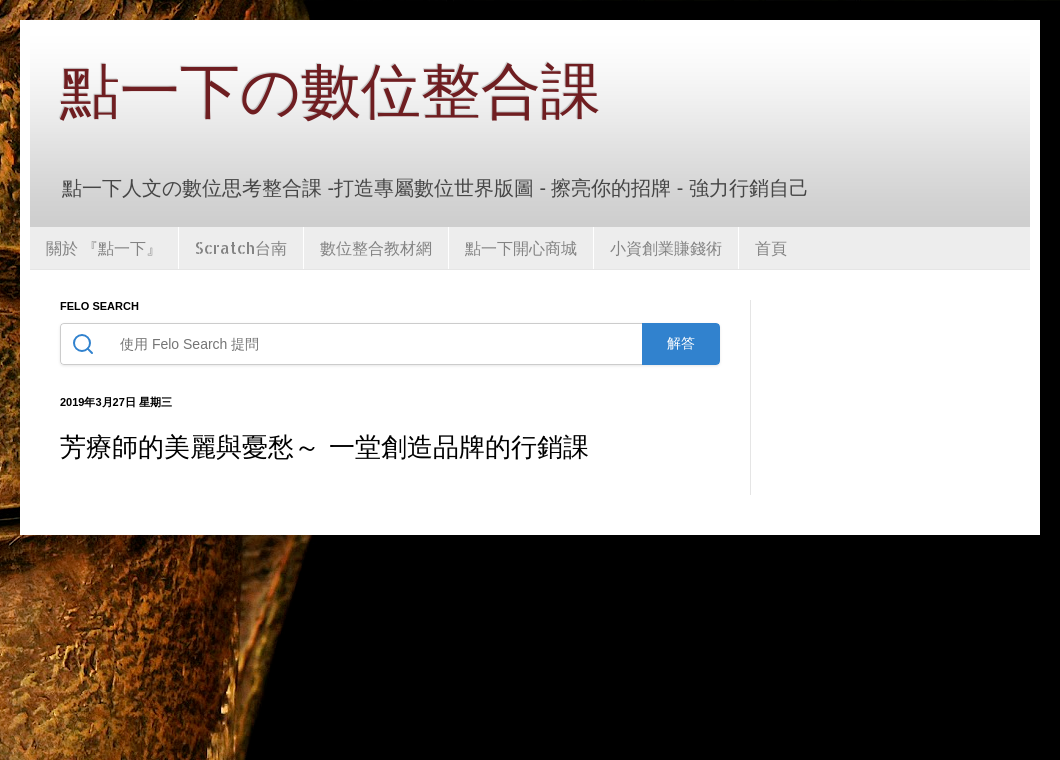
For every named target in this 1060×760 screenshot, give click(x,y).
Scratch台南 (241, 247)
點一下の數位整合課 (330, 92)
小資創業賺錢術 (666, 247)
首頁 (771, 247)
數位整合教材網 (376, 247)
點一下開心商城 (521, 247)
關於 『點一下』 (104, 247)
